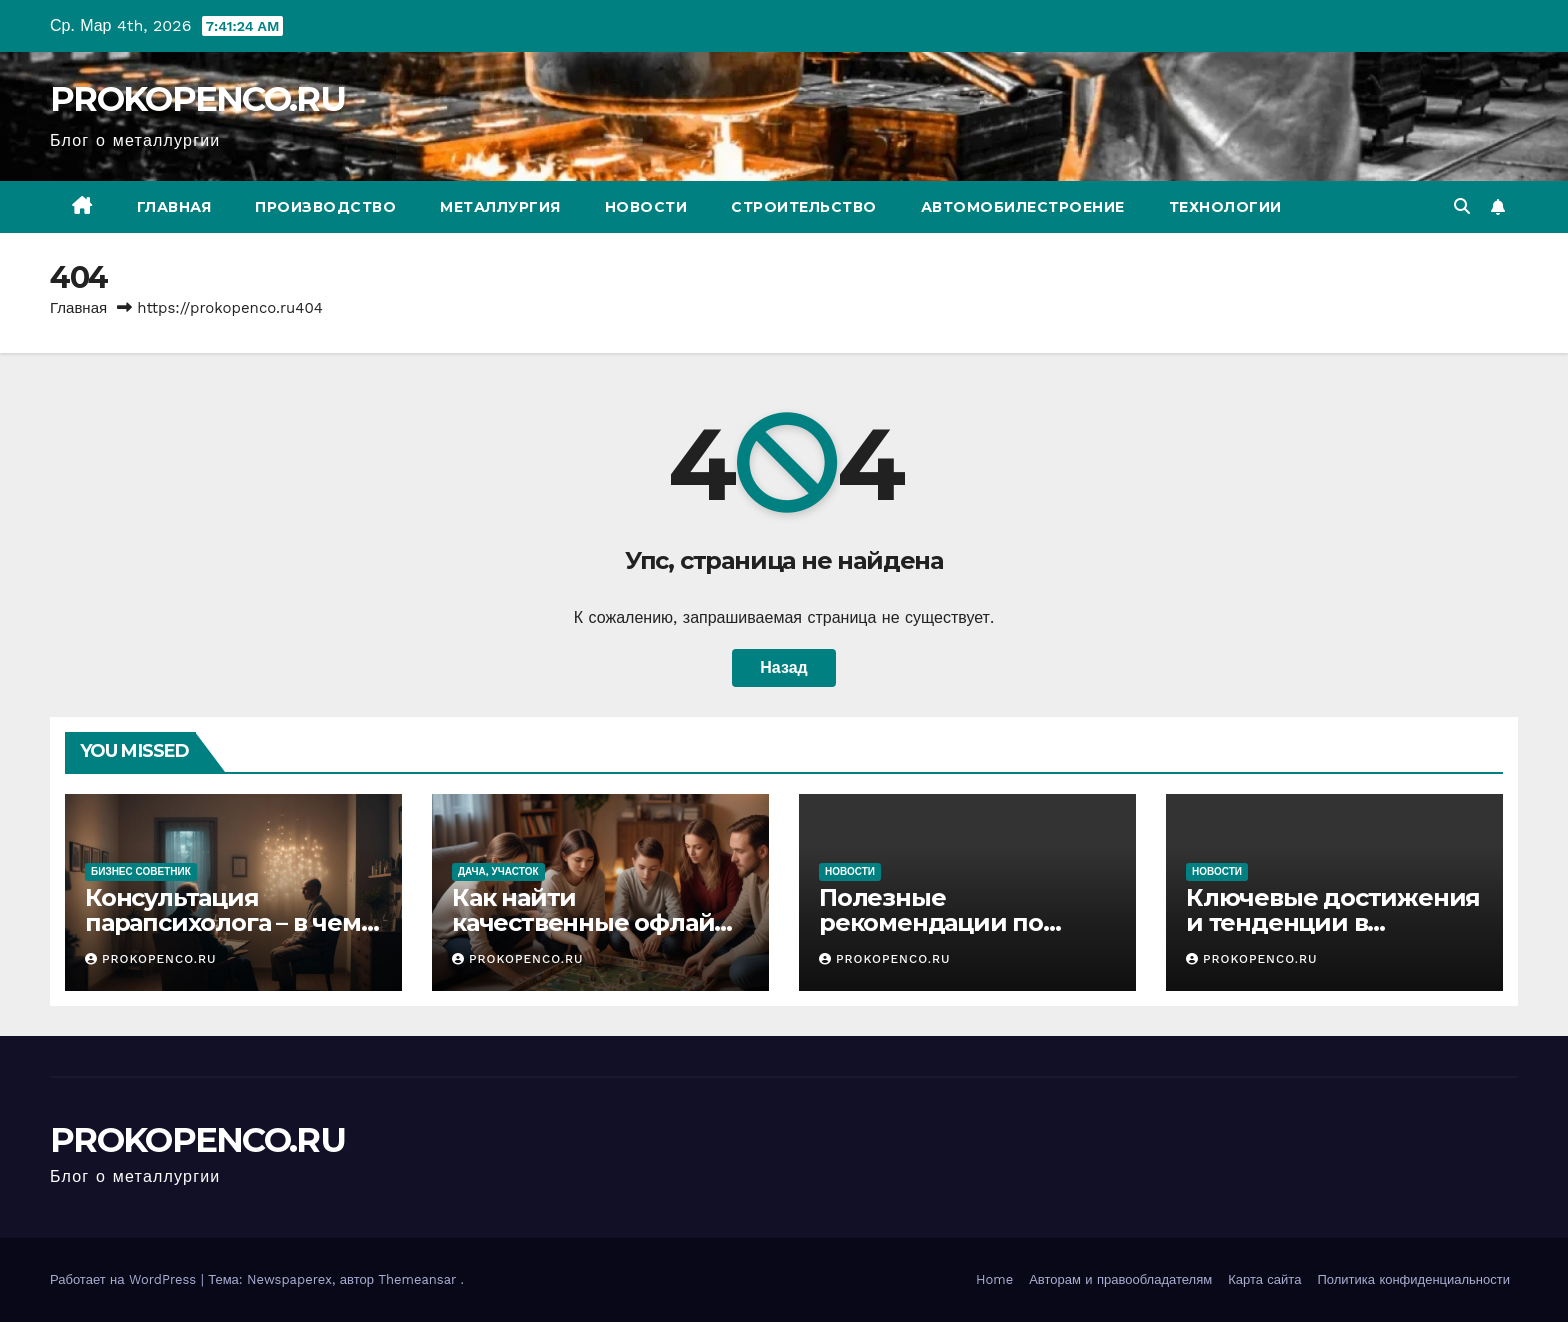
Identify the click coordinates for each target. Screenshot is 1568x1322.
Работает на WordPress (125, 1279)
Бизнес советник (141, 871)
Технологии (1225, 207)
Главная (174, 207)
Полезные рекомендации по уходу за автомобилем (957, 922)
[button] (1462, 206)
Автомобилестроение (1023, 207)
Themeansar (417, 1279)
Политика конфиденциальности (1413, 1279)
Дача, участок (498, 871)
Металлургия (500, 207)
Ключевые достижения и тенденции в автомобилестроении (1333, 922)
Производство (325, 207)
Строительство (804, 207)
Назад (783, 667)
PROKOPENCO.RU (197, 99)
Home (994, 1279)
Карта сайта (1264, 1279)
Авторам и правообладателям (1120, 1279)
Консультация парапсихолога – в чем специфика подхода (223, 922)
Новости (646, 207)
